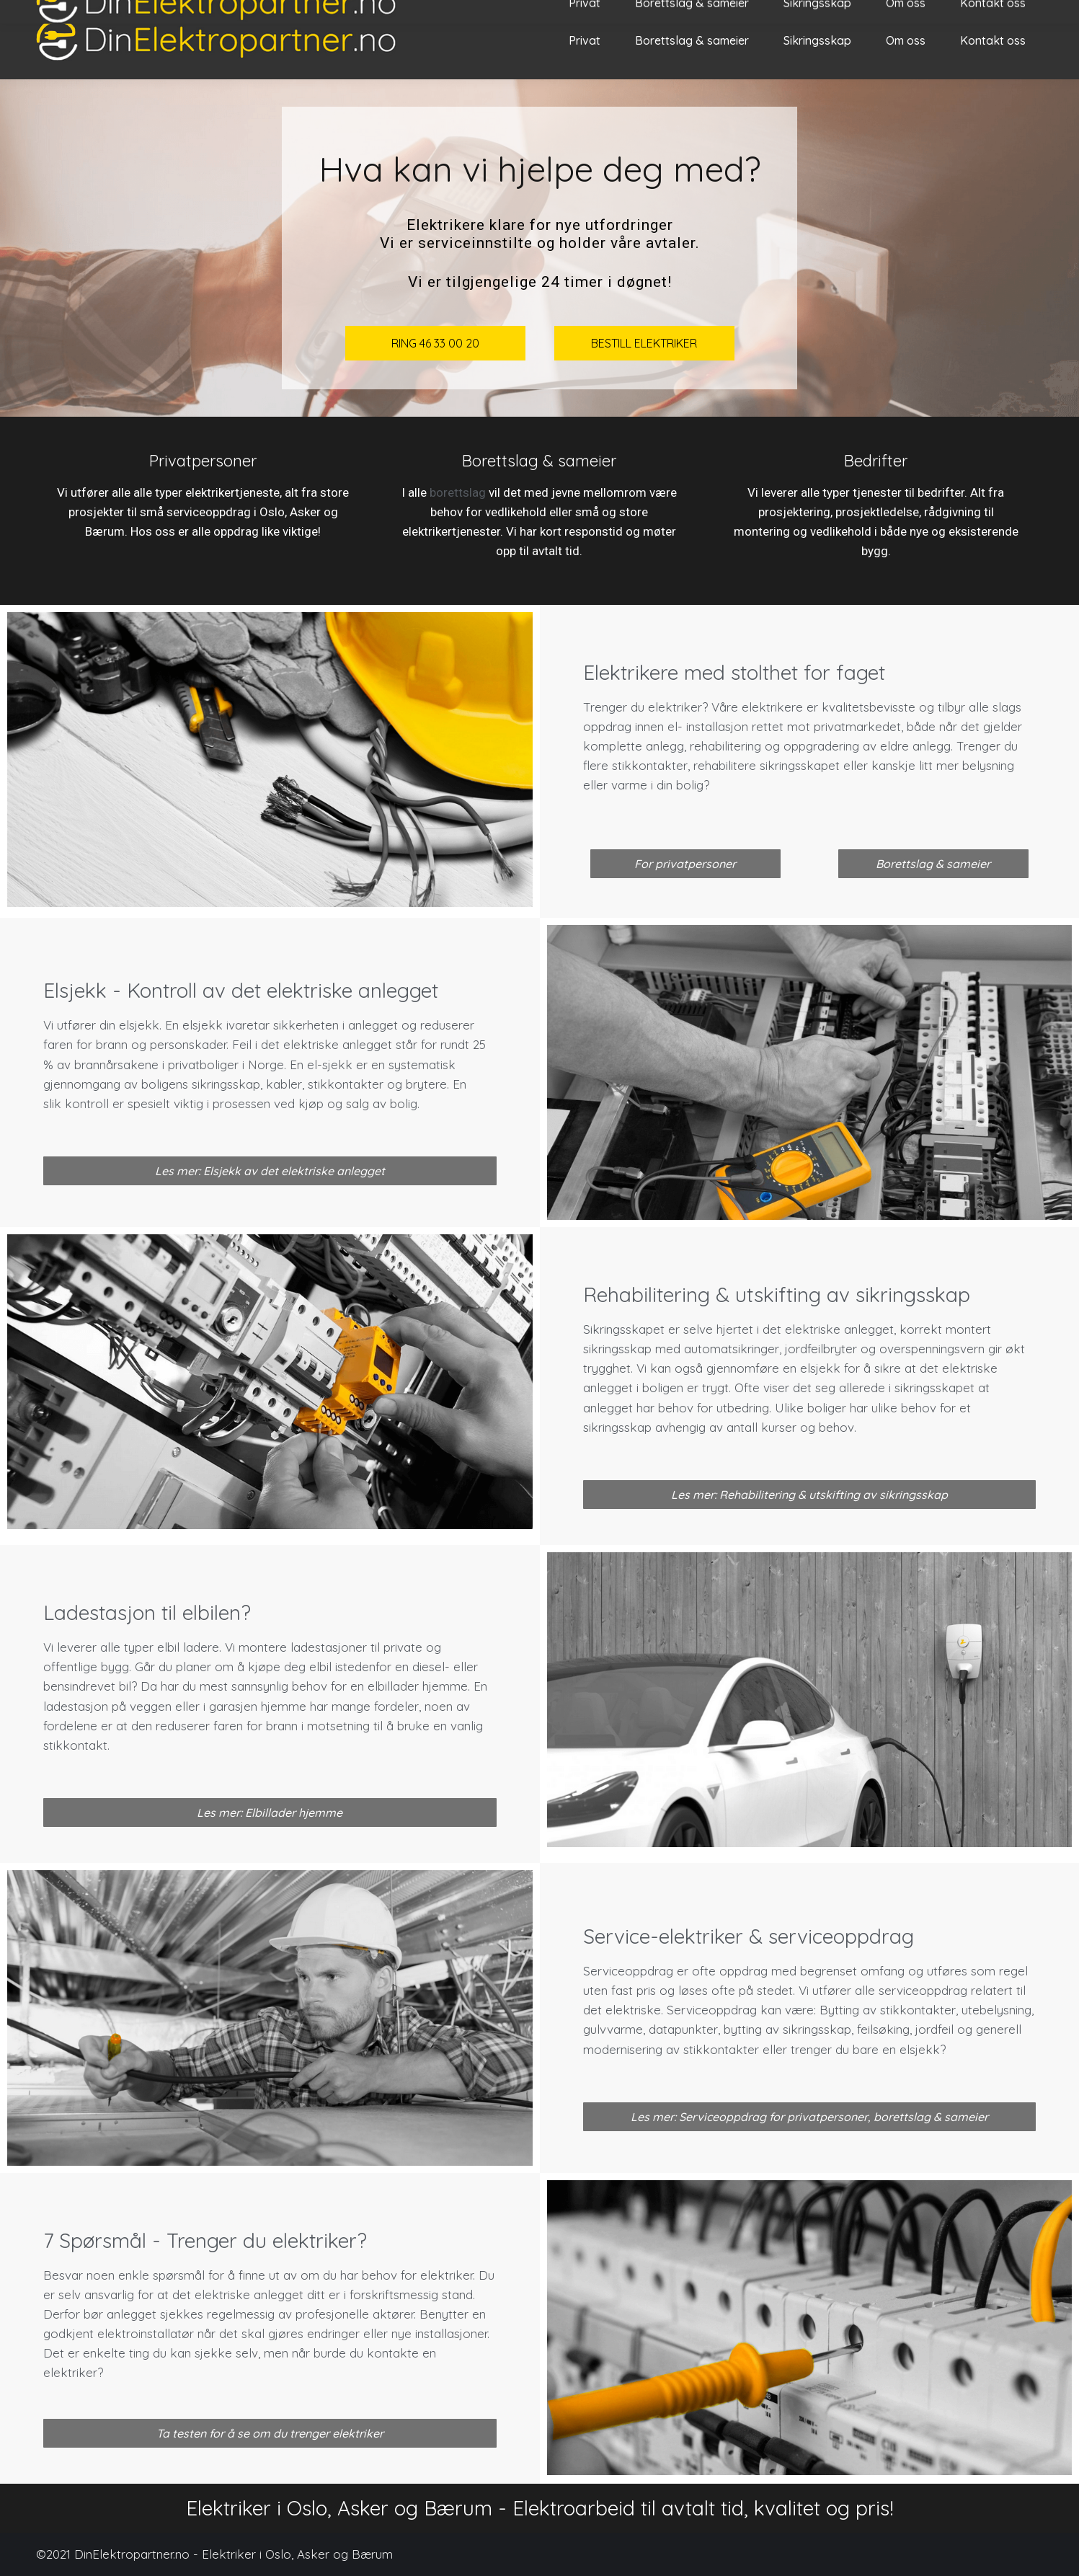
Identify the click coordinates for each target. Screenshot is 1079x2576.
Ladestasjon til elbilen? (147, 1612)
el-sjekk (329, 1064)
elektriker (675, 706)
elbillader (393, 1686)
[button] (685, 863)
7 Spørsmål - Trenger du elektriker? (205, 2240)
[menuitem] (584, 40)
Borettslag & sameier (539, 461)
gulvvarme (613, 2029)
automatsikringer (731, 1348)
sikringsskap (226, 1084)
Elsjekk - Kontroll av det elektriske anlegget (240, 990)
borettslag (458, 492)
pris (646, 1990)
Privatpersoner (203, 461)
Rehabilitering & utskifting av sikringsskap (776, 1294)
